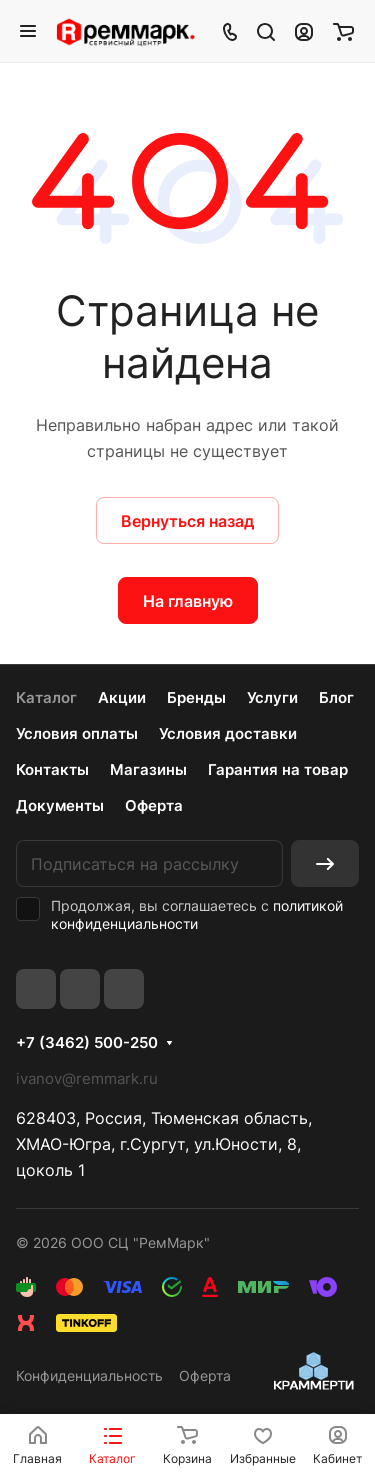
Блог (336, 697)
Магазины (148, 769)
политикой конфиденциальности (197, 914)
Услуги (272, 697)
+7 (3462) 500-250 (87, 1043)
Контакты (52, 769)
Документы (60, 805)
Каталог (46, 697)
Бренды (196, 697)
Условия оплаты (77, 733)
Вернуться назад (187, 521)
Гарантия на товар (278, 769)
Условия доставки (228, 733)
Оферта (154, 805)
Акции (122, 697)
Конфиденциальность (89, 1375)
